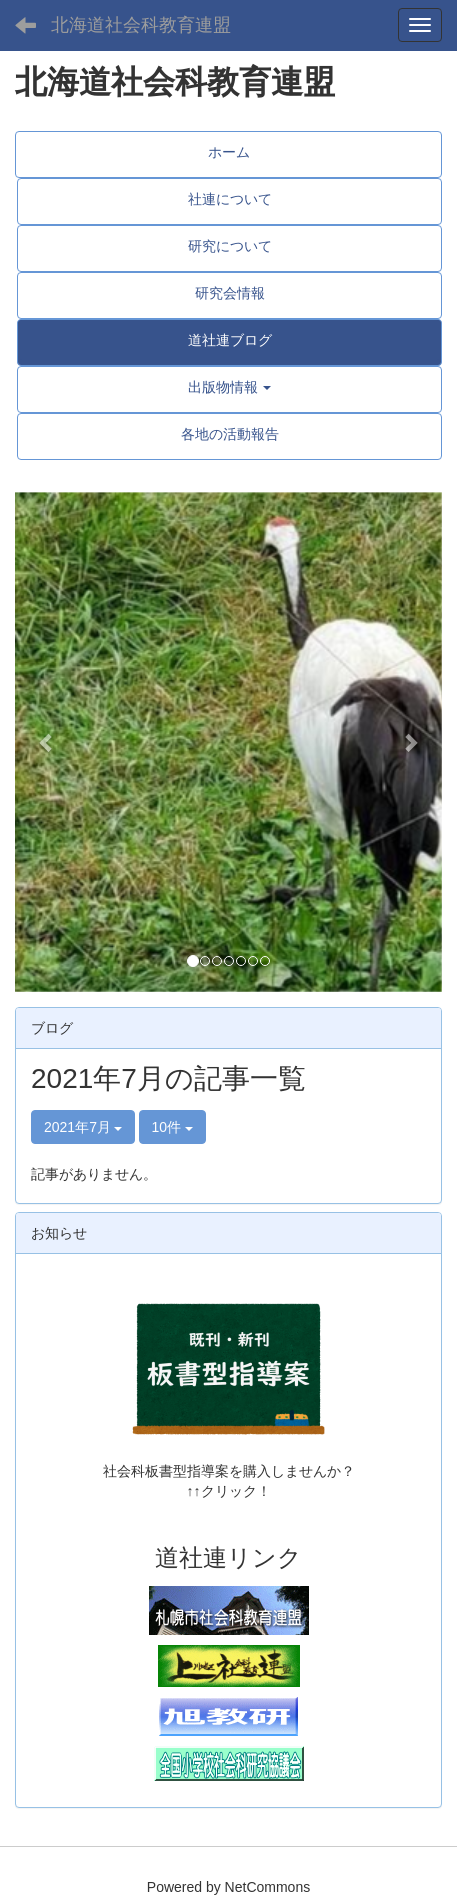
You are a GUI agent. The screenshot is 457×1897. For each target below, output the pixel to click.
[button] (47, 742)
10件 (172, 1127)
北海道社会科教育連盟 (141, 25)
